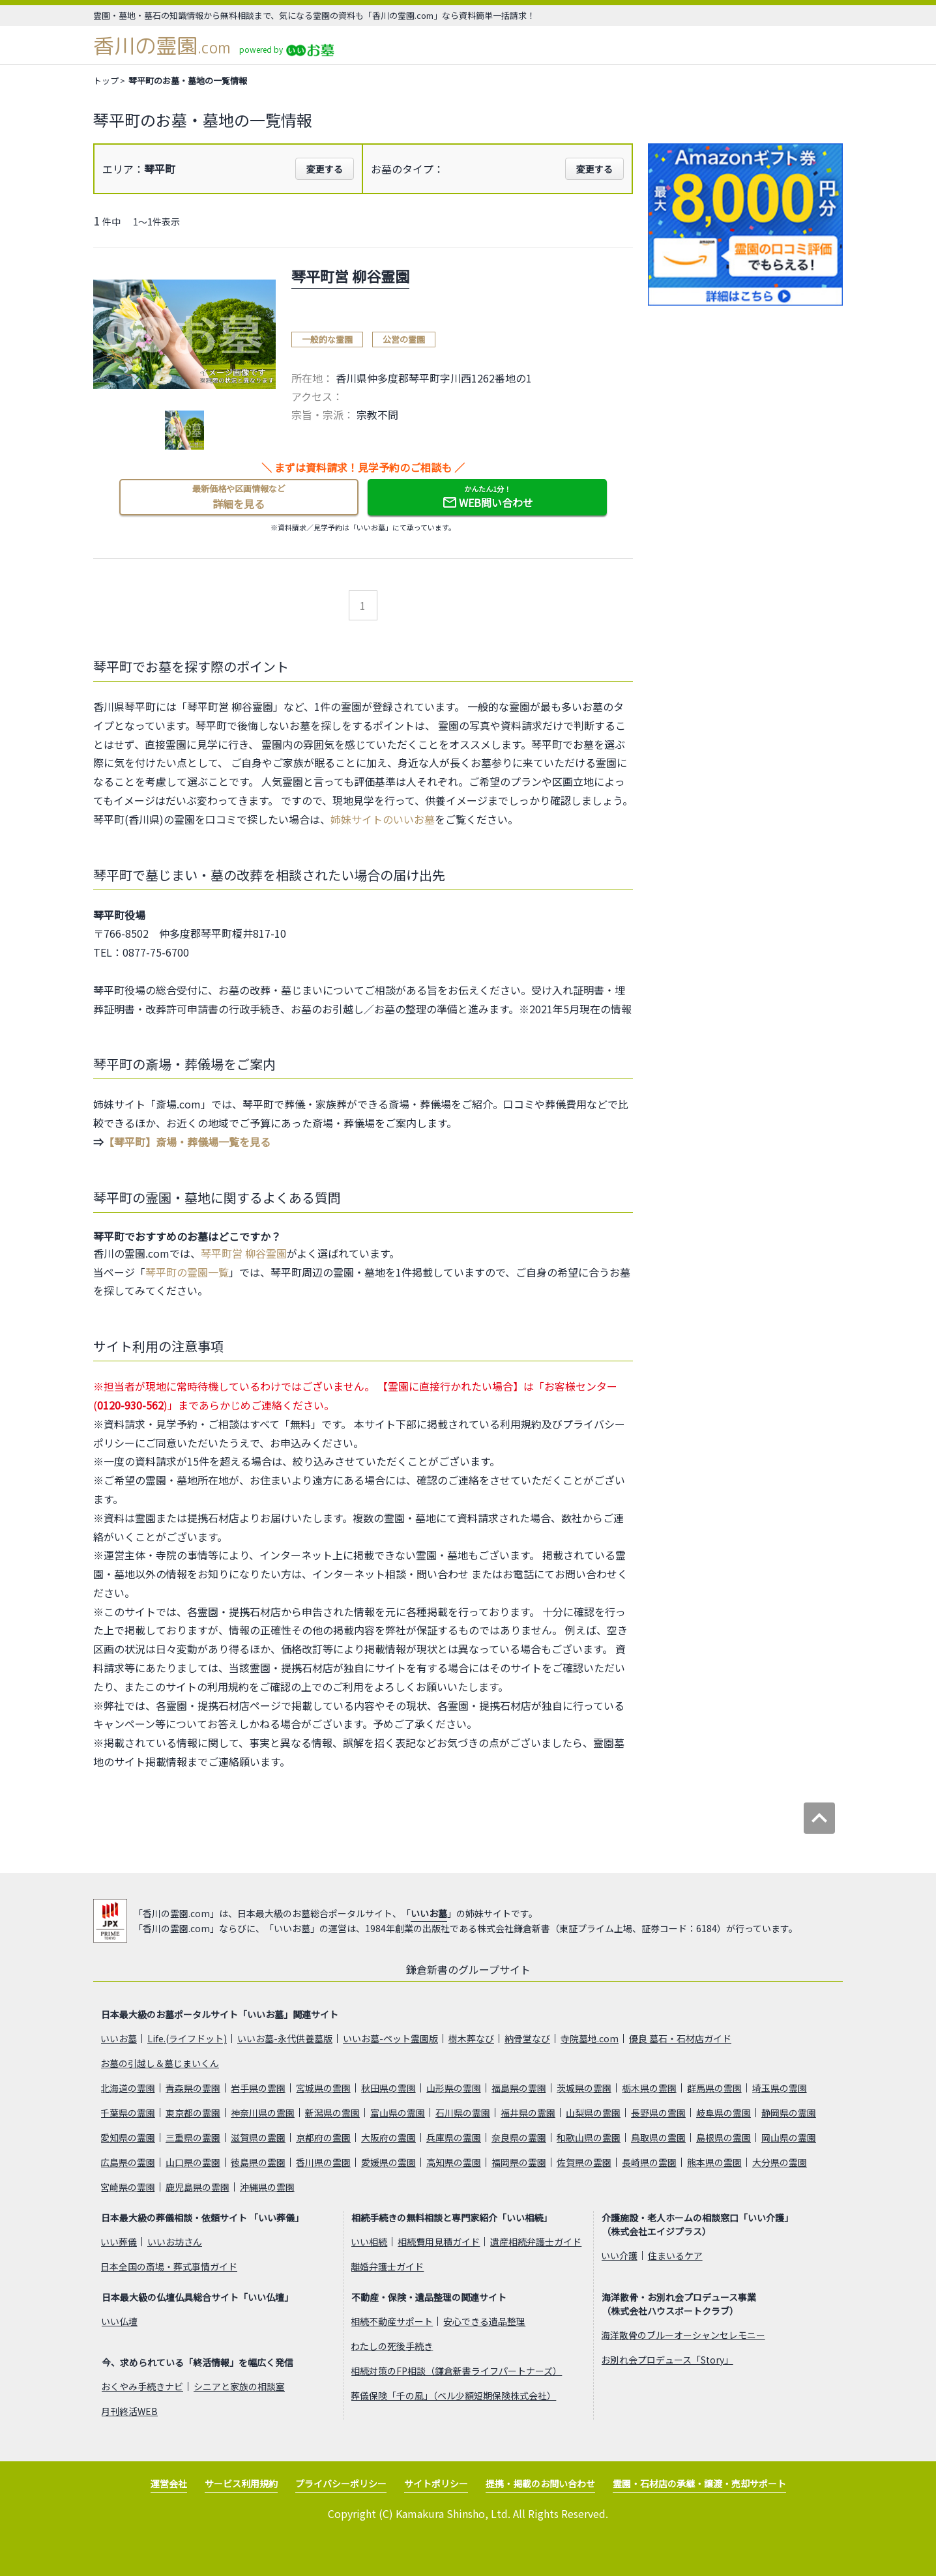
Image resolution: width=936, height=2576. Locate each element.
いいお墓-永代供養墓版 (284, 2038)
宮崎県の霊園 (127, 2187)
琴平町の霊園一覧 (187, 1272)
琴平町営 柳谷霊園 (244, 1253)
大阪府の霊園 (388, 2137)
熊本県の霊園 (714, 2162)
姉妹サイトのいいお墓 (382, 819)
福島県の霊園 (518, 2087)
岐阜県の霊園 (723, 2112)
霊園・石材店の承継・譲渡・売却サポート (699, 2483)
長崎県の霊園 (649, 2162)
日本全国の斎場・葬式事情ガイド (168, 2266)
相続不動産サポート (392, 2321)
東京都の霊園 (193, 2112)
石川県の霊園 (462, 2112)
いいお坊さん (174, 2241)
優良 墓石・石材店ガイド (680, 2038)
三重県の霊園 (193, 2137)
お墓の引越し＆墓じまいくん (159, 2063)
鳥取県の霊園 (658, 2137)
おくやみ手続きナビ (142, 2386)
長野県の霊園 (658, 2112)
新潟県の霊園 (332, 2112)
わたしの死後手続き (392, 2346)
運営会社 (169, 2483)
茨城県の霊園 (584, 2087)
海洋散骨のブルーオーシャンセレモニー (683, 2334)
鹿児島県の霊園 (197, 2187)
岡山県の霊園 (788, 2137)
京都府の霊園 (323, 2137)
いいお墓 (429, 1913)
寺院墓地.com (590, 2038)
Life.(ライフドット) (187, 2038)
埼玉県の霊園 (779, 2087)
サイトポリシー (436, 2483)
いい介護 (619, 2255)
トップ (106, 80)
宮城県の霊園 (323, 2087)
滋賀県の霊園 (258, 2137)
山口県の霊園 (193, 2162)
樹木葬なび (471, 2038)
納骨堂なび (527, 2038)
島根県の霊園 (723, 2137)
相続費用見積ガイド (439, 2241)
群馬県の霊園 (714, 2087)
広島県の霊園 (127, 2162)
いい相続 (369, 2241)
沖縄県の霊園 (267, 2187)
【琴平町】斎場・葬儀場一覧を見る (187, 1142)
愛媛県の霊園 (388, 2162)
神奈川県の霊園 (263, 2112)
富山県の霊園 (397, 2112)
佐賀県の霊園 (584, 2162)
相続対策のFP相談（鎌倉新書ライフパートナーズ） (456, 2370)
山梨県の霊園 (593, 2112)
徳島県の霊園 (258, 2162)
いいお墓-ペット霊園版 (390, 2038)
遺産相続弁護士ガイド (535, 2241)
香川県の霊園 (323, 2162)
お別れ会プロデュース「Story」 (667, 2359)
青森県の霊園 (193, 2087)
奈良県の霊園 (518, 2137)
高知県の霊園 (453, 2162)
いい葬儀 (118, 2241)
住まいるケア (675, 2255)
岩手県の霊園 (258, 2087)
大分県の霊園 (779, 2162)
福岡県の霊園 (518, 2162)
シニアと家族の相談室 (239, 2386)
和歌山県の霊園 (589, 2137)
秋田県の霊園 (388, 2087)
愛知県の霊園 (127, 2137)
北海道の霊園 (127, 2087)
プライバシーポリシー (341, 2483)
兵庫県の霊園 (453, 2137)
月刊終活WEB (129, 2411)
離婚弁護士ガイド (387, 2266)
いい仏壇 (119, 2321)
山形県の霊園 (453, 2087)
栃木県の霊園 (649, 2087)
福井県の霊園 (528, 2112)
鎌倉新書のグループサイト (468, 1969)
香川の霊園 (162, 45)
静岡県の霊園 (788, 2112)
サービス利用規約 (241, 2483)
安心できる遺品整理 (484, 2321)
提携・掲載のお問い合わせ (540, 2483)
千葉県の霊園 (127, 2112)
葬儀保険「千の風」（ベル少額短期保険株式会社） (453, 2395)
